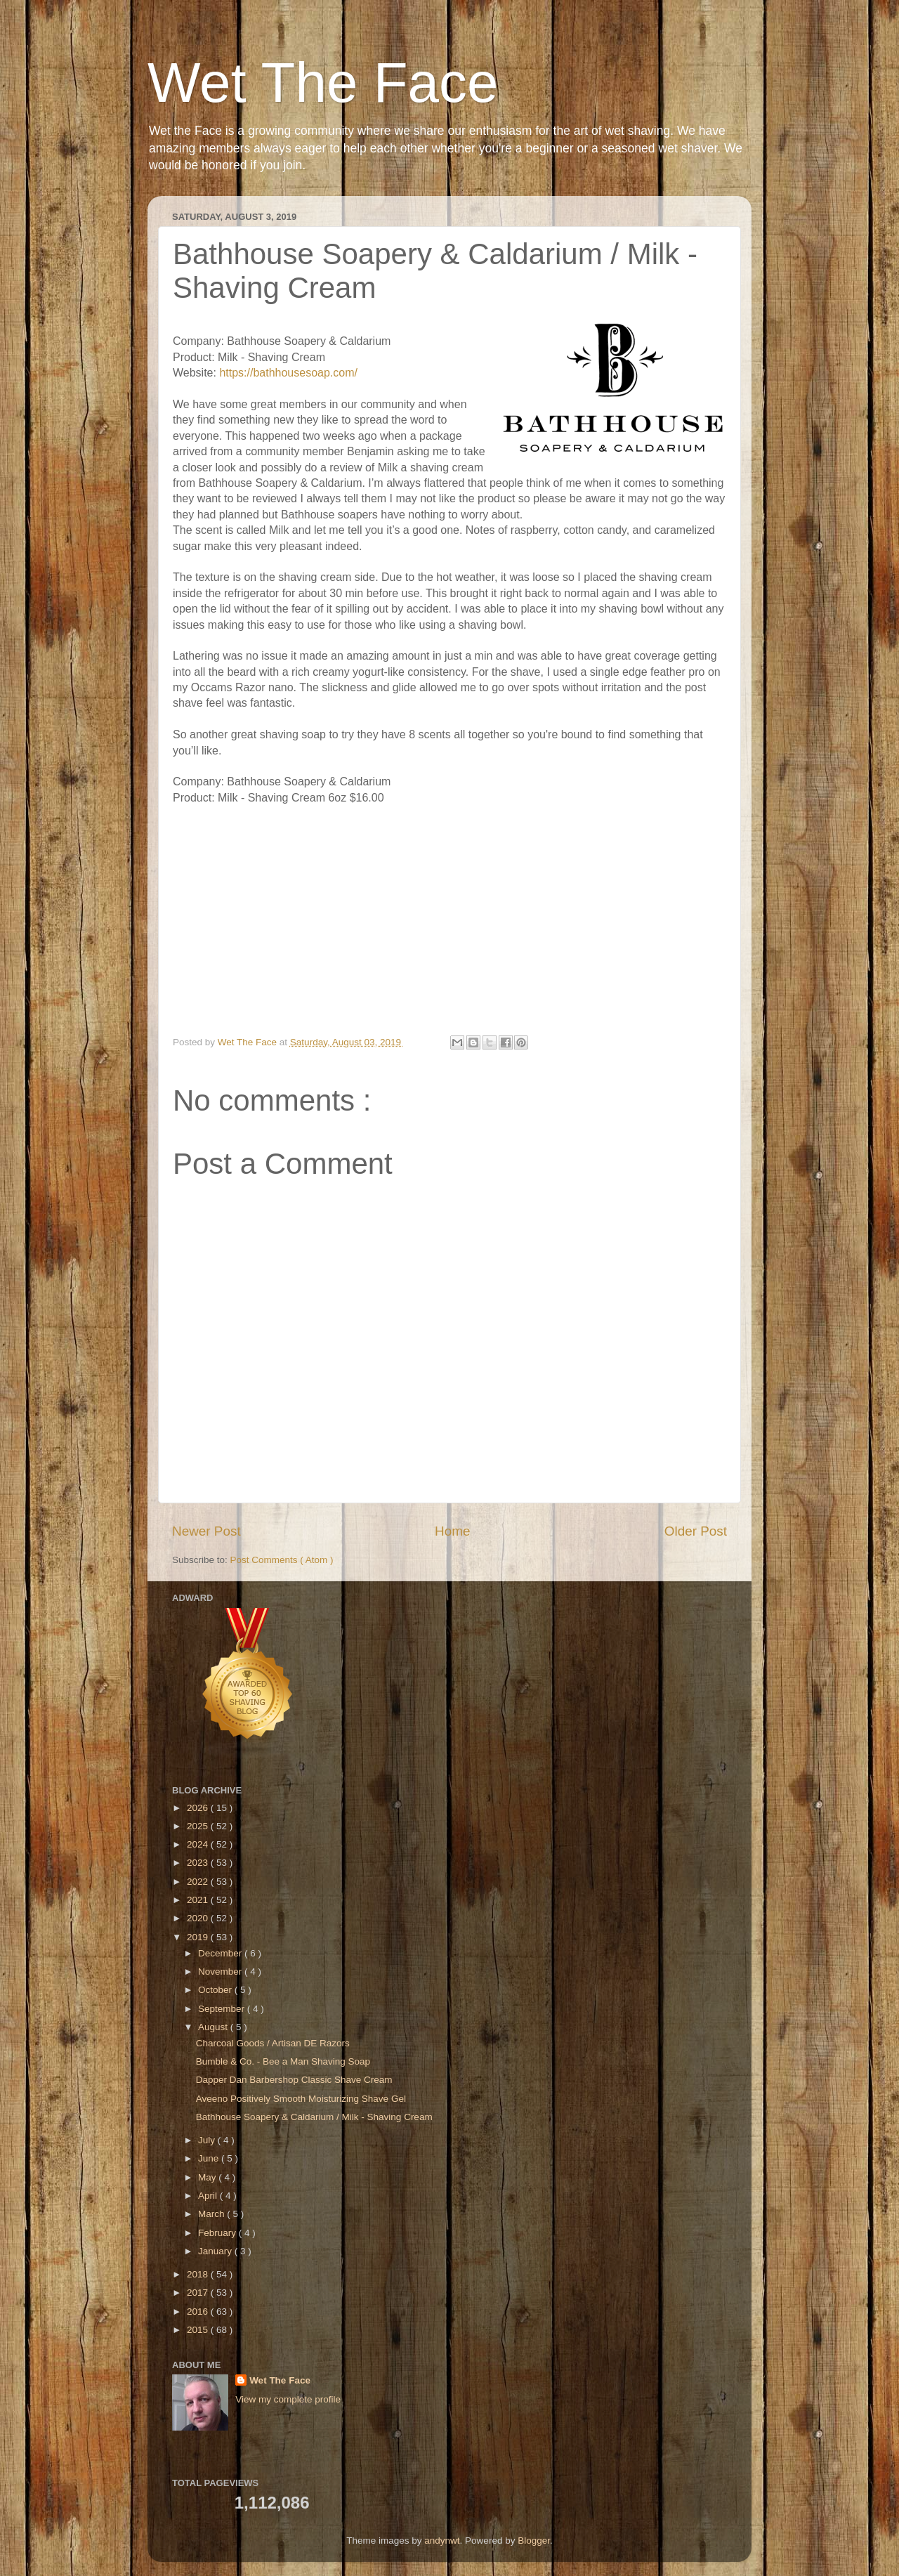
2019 (199, 1937)
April (209, 2195)
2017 (199, 2292)
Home (452, 1531)
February (218, 2233)
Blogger (534, 2540)
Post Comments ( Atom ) (282, 1560)
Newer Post (206, 1531)
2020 (199, 1918)
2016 (199, 2311)
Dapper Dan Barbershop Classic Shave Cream (294, 2079)
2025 (199, 1826)
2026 (199, 1808)
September (222, 2008)
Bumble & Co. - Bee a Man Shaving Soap (283, 2061)
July (208, 2140)
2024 (199, 1844)
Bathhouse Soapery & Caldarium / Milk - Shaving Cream (314, 2117)
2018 (199, 2274)
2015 (199, 2330)
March (212, 2214)
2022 (199, 1881)
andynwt (441, 2540)
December (221, 1953)
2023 (199, 1862)
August (214, 2027)
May (208, 2177)
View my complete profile (288, 2399)
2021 (199, 1900)
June (209, 2158)
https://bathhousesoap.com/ (288, 373)
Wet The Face (323, 82)
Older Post (695, 1531)
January (216, 2251)
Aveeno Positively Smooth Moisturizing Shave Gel (301, 2098)
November (221, 1971)
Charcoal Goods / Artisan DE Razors (273, 2043)
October (216, 1990)
